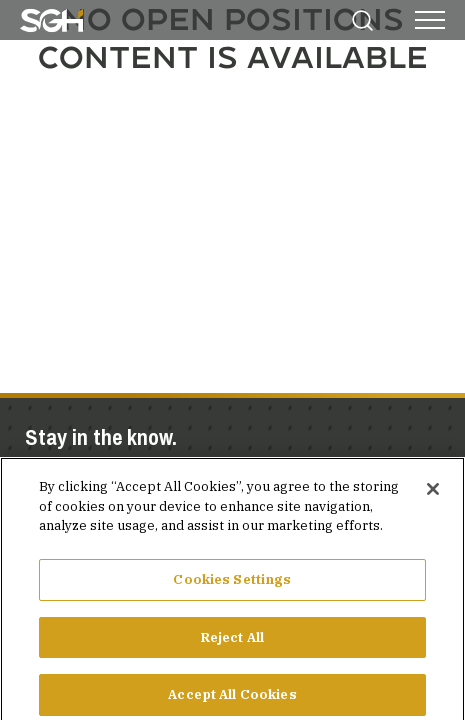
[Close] (433, 499)
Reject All (232, 646)
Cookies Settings (232, 588)
